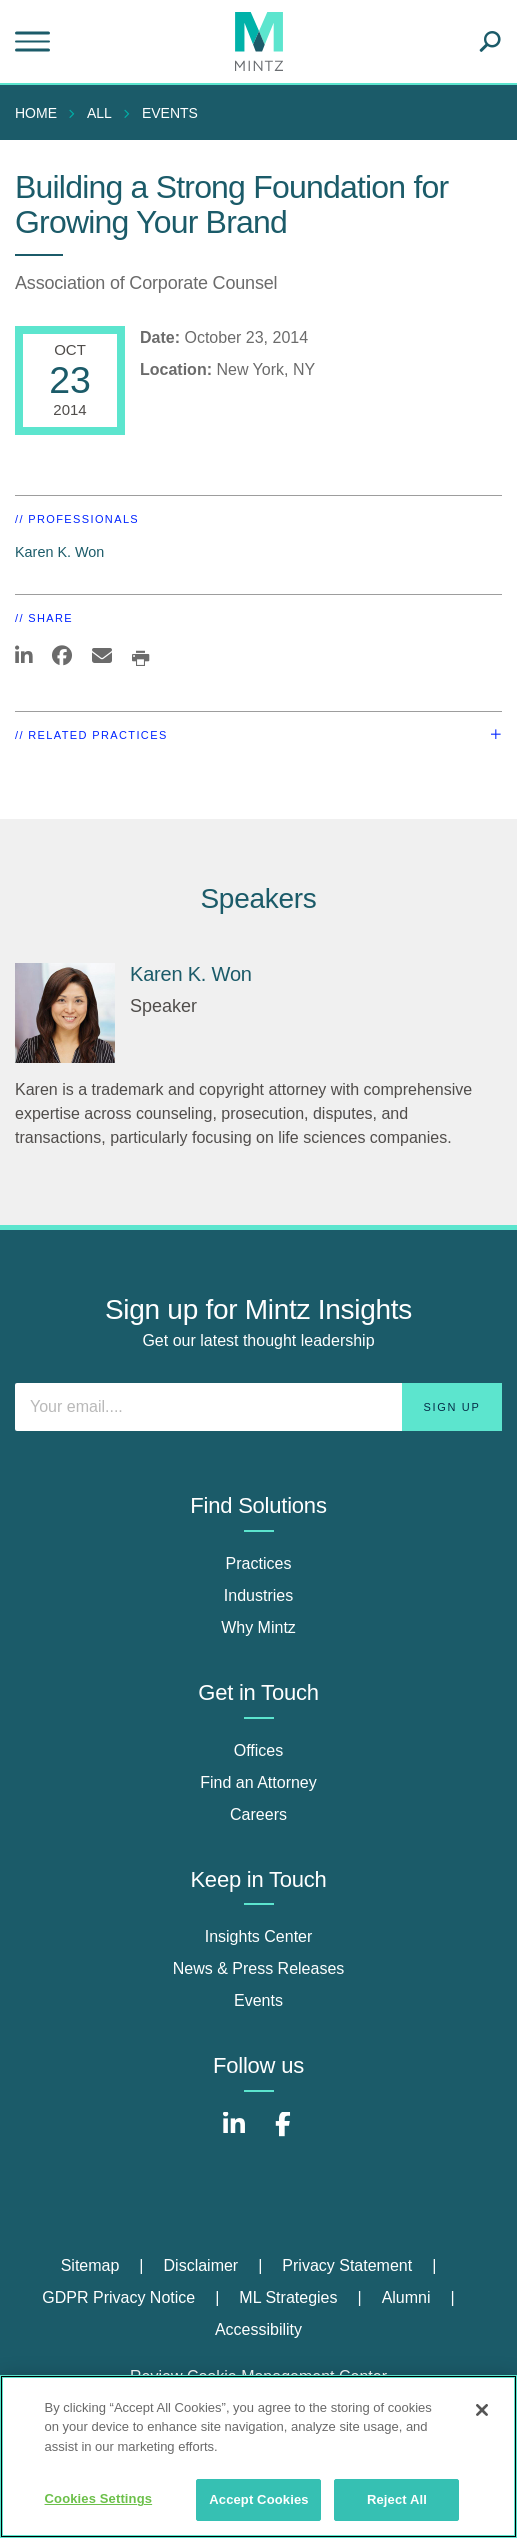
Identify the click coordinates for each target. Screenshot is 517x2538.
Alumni (406, 2297)
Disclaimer (201, 2265)
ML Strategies (288, 2297)
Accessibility (258, 2329)
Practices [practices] (259, 1563)
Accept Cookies (258, 2499)
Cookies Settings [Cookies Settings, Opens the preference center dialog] (99, 2498)
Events (170, 113)
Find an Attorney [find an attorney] (258, 1782)
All (99, 113)
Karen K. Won (59, 552)
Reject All (397, 2499)
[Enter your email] (258, 1407)
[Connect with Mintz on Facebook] (283, 2134)
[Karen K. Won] (65, 1013)
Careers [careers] (258, 1814)
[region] (258, 2456)
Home (36, 113)
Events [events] (258, 2000)
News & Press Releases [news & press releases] (259, 1968)
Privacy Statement (347, 2265)
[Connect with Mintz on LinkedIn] (234, 2134)
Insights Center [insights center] (259, 1936)
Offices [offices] (259, 1750)
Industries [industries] (258, 1595)
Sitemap (90, 2265)
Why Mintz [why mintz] (258, 1627)
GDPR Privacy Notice (118, 2297)
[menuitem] (41, 113)
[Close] (482, 2410)
